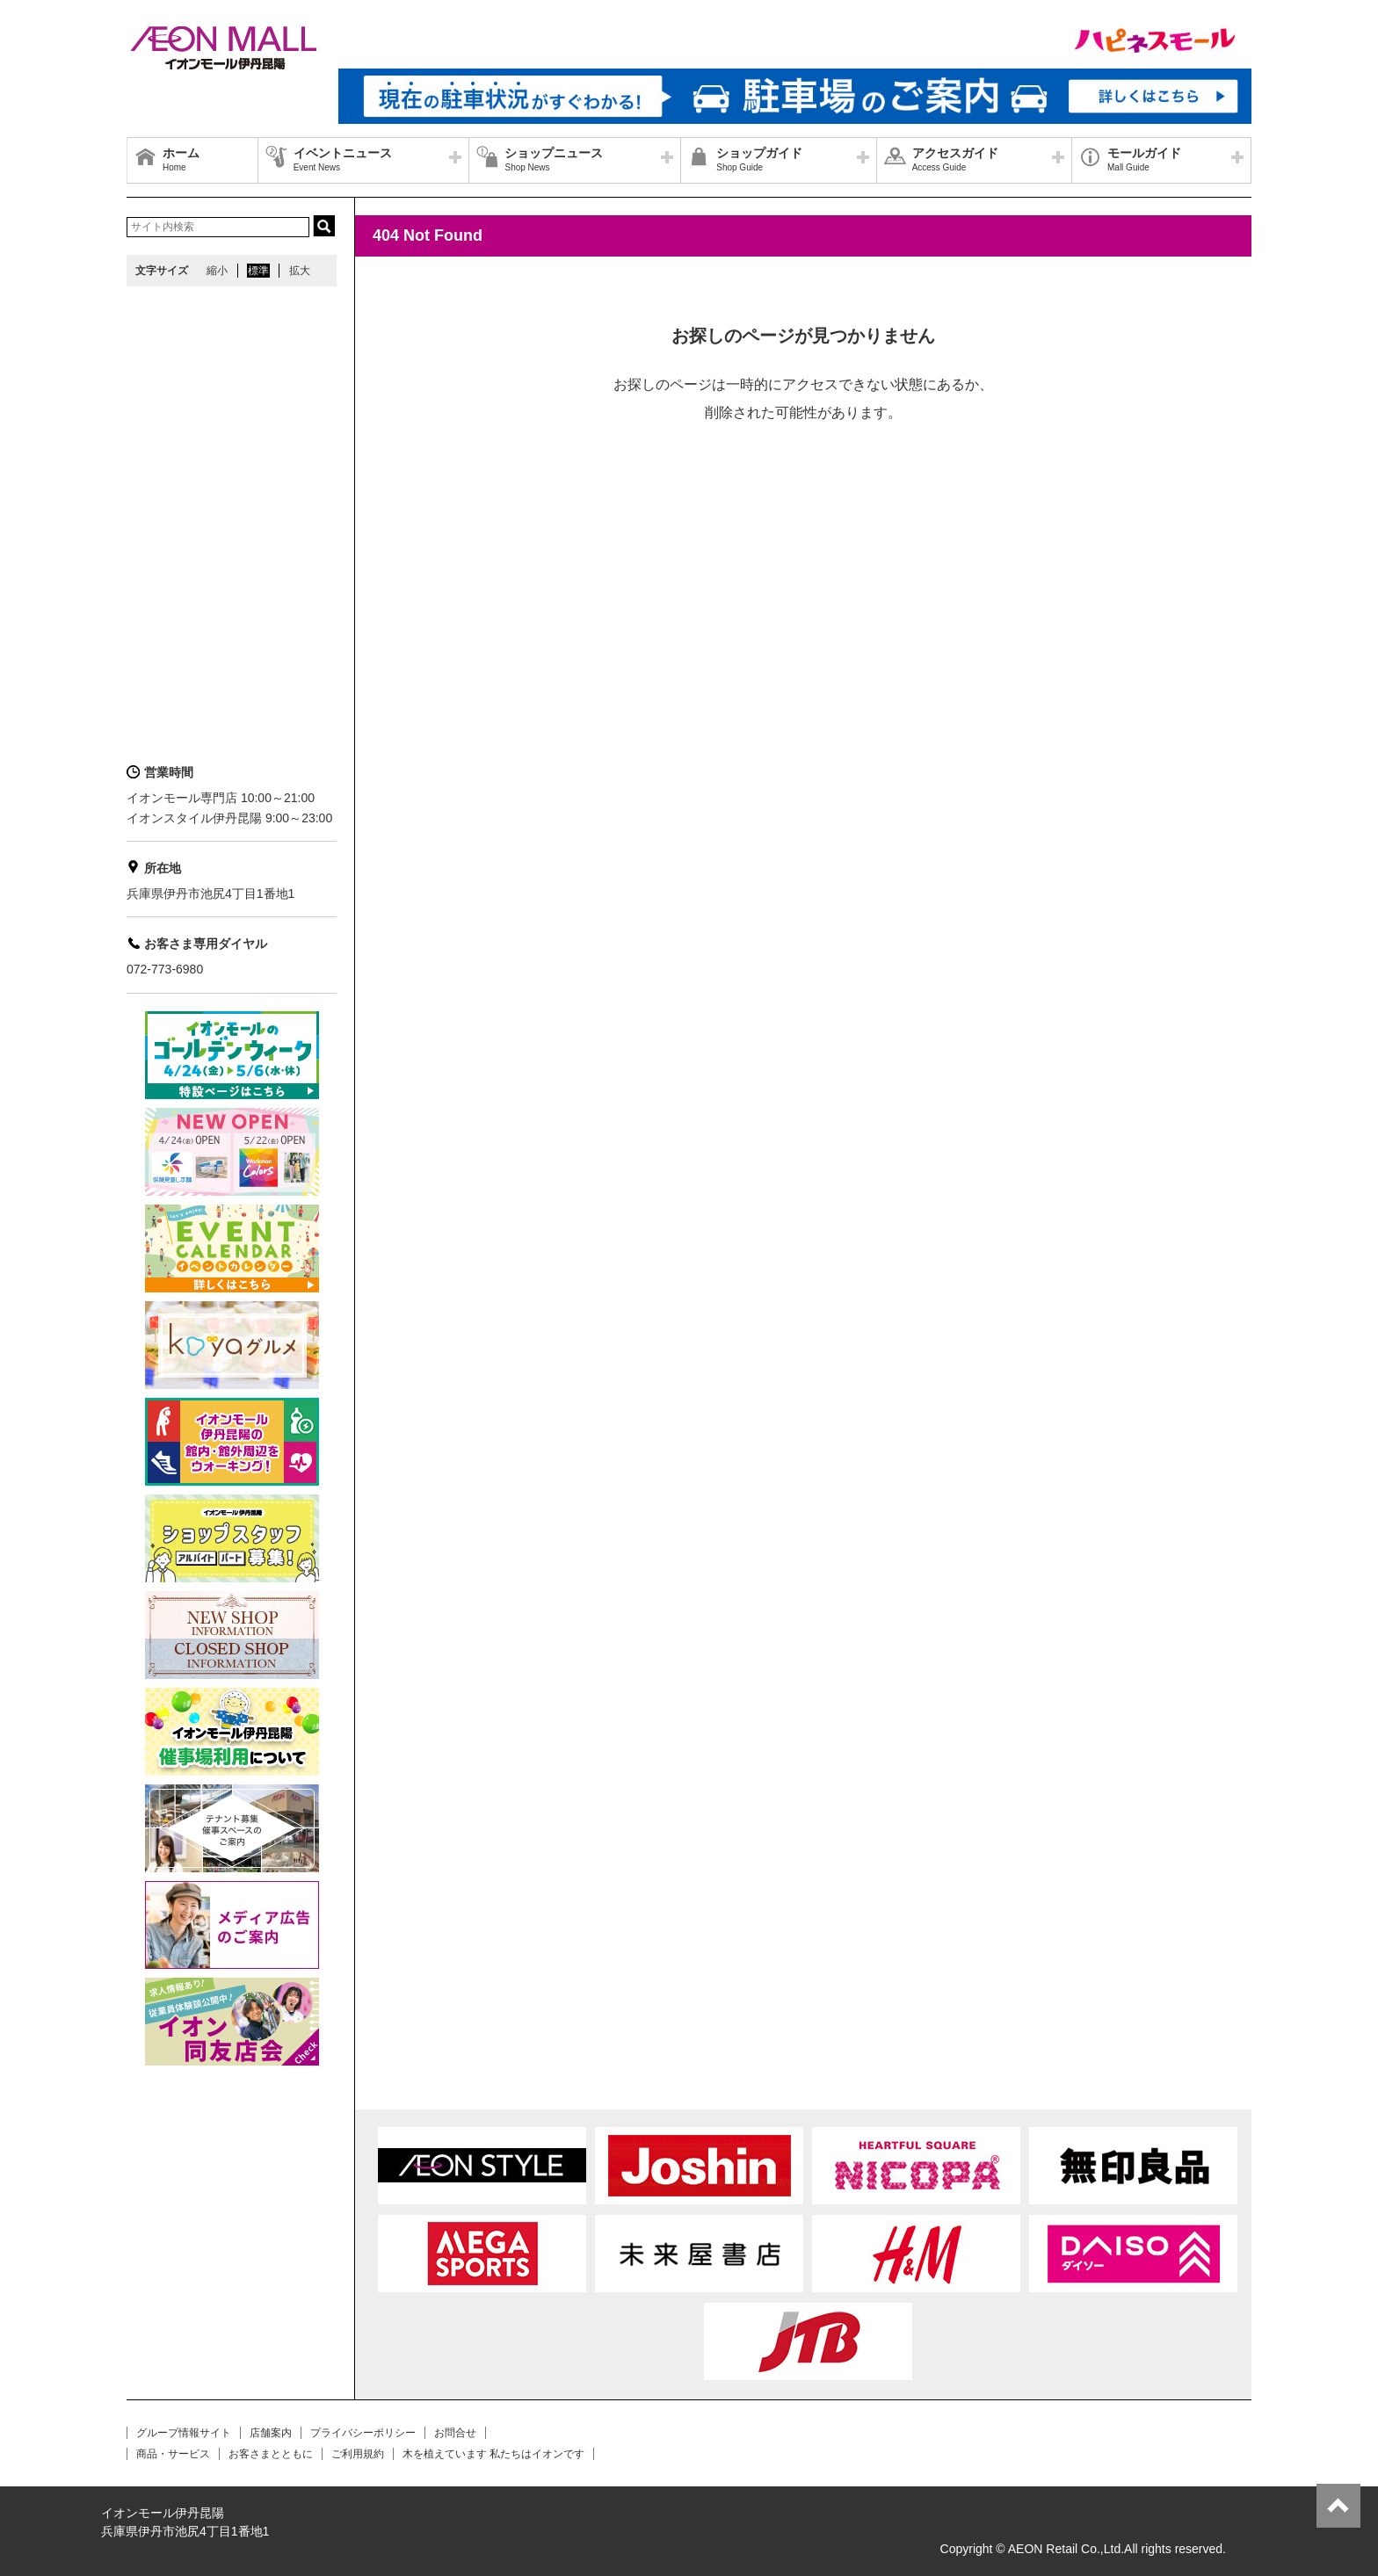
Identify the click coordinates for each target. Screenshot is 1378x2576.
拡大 (299, 270)
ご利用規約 (357, 2454)
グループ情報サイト (183, 2433)
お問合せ (455, 2433)
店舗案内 (271, 2433)
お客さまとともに (270, 2454)
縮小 (217, 270)
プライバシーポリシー (363, 2433)
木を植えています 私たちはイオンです (493, 2454)
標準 (258, 270)
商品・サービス (173, 2454)
